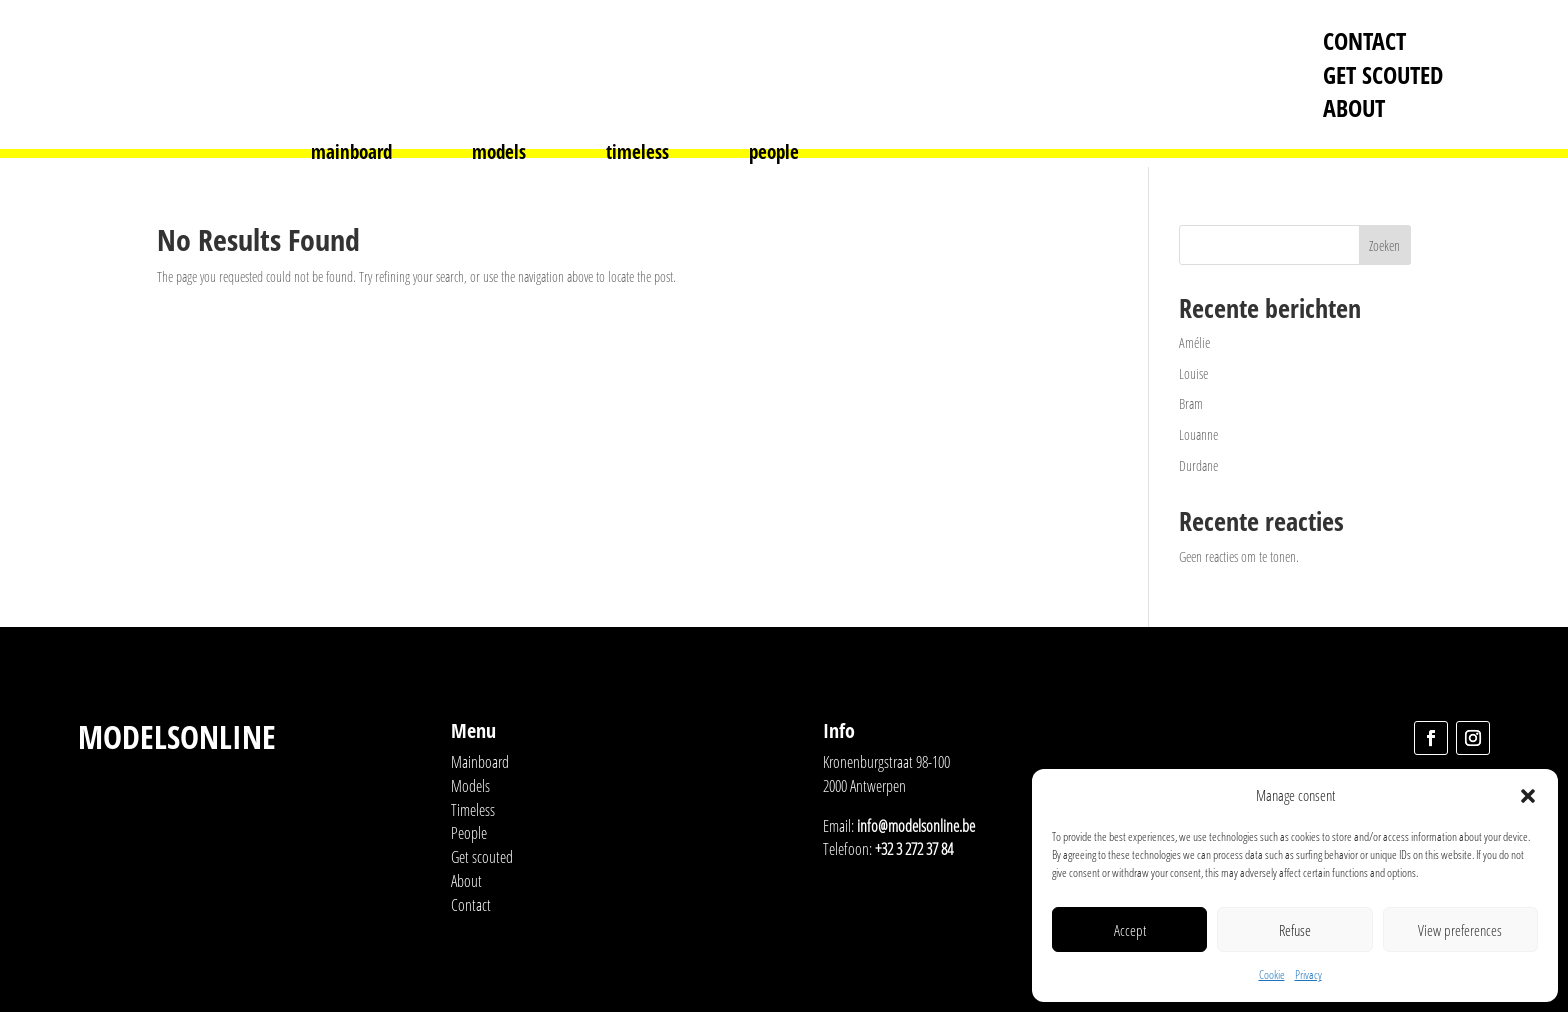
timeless (637, 155)
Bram (1191, 403)
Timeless (473, 810)
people (774, 155)
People (469, 833)
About (1354, 107)
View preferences (1460, 930)
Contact (1364, 40)
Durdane (1198, 465)
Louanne (1198, 434)
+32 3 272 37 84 (914, 849)
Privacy (1308, 974)
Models (470, 786)
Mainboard (480, 762)
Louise (1193, 373)
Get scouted (1383, 74)
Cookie (1272, 974)
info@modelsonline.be (916, 826)
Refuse (1295, 930)
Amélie (1194, 342)
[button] (1528, 796)
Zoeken (1384, 245)
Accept (1130, 930)
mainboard (351, 155)
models (499, 155)
